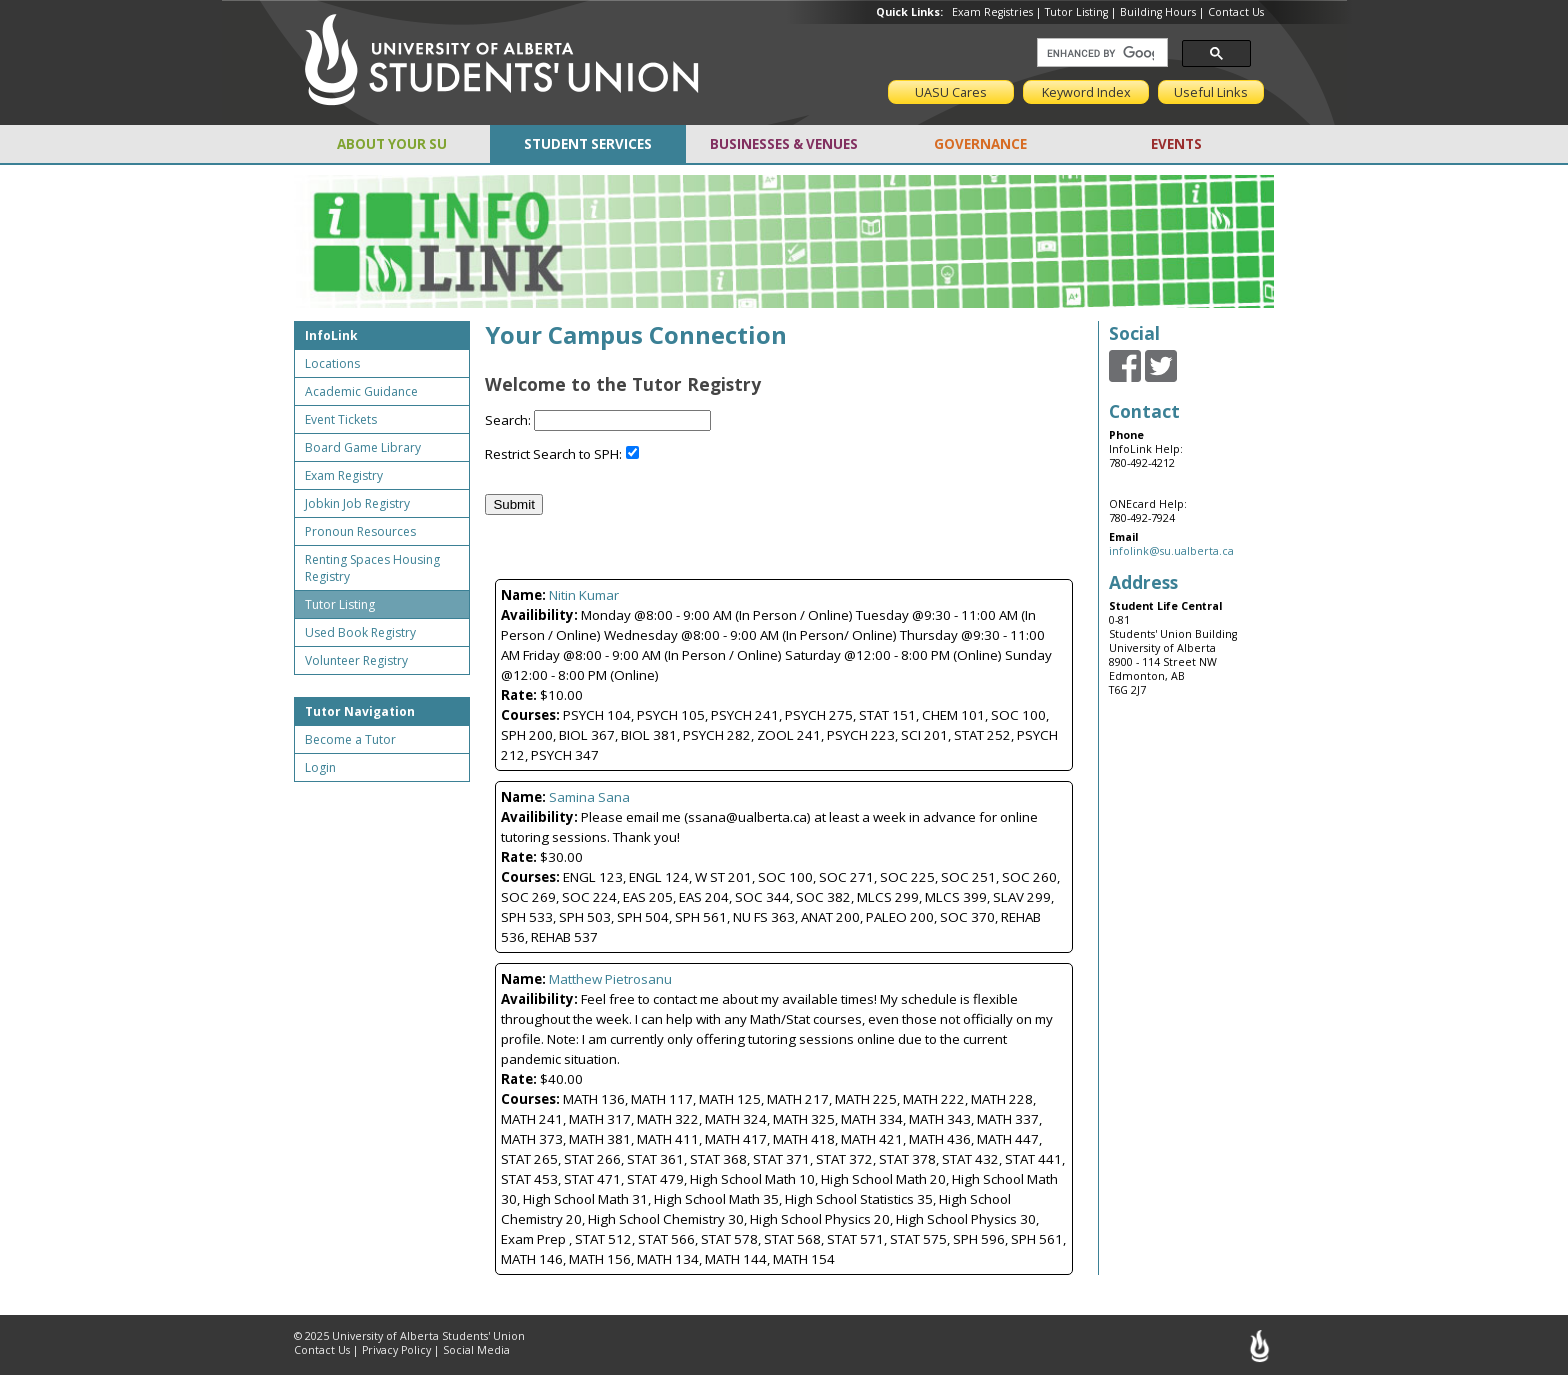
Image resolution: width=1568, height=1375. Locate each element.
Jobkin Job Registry (357, 503)
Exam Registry (344, 475)
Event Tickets (341, 419)
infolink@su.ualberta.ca (1171, 551)
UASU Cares (951, 92)
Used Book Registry (360, 632)
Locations (332, 363)
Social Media (476, 1350)
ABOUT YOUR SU (392, 144)
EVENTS (1176, 144)
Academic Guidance (361, 391)
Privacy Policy (396, 1350)
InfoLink (331, 335)
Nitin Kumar (584, 595)
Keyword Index (1086, 92)
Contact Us (1236, 12)
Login (320, 767)
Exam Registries (992, 12)
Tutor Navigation (360, 711)
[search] (1100, 53)
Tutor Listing (1076, 12)
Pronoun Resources (360, 531)
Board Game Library (363, 447)
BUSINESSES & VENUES (784, 144)
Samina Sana (589, 797)
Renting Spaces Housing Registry (372, 568)
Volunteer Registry (356, 660)
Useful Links (1211, 92)
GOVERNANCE (980, 144)
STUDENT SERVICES (588, 144)
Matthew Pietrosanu (610, 979)
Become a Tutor (350, 739)
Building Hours (1158, 12)
